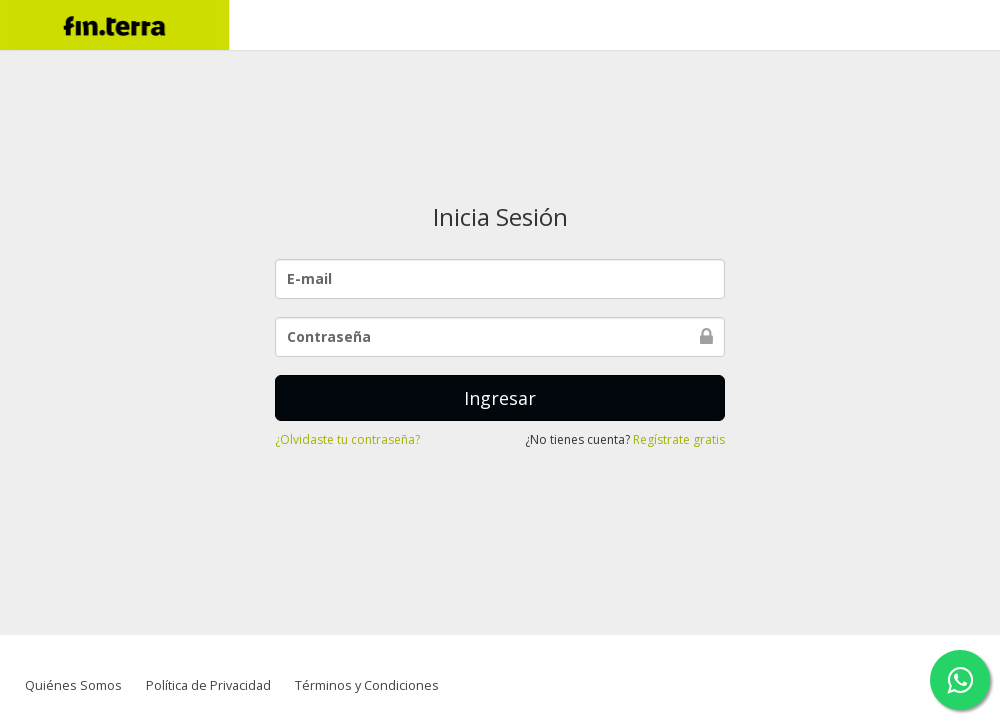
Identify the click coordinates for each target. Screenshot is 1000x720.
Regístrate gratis (679, 439)
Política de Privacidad (208, 685)
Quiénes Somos (73, 685)
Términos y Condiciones (367, 685)
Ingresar (500, 398)
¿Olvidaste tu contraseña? (347, 439)
